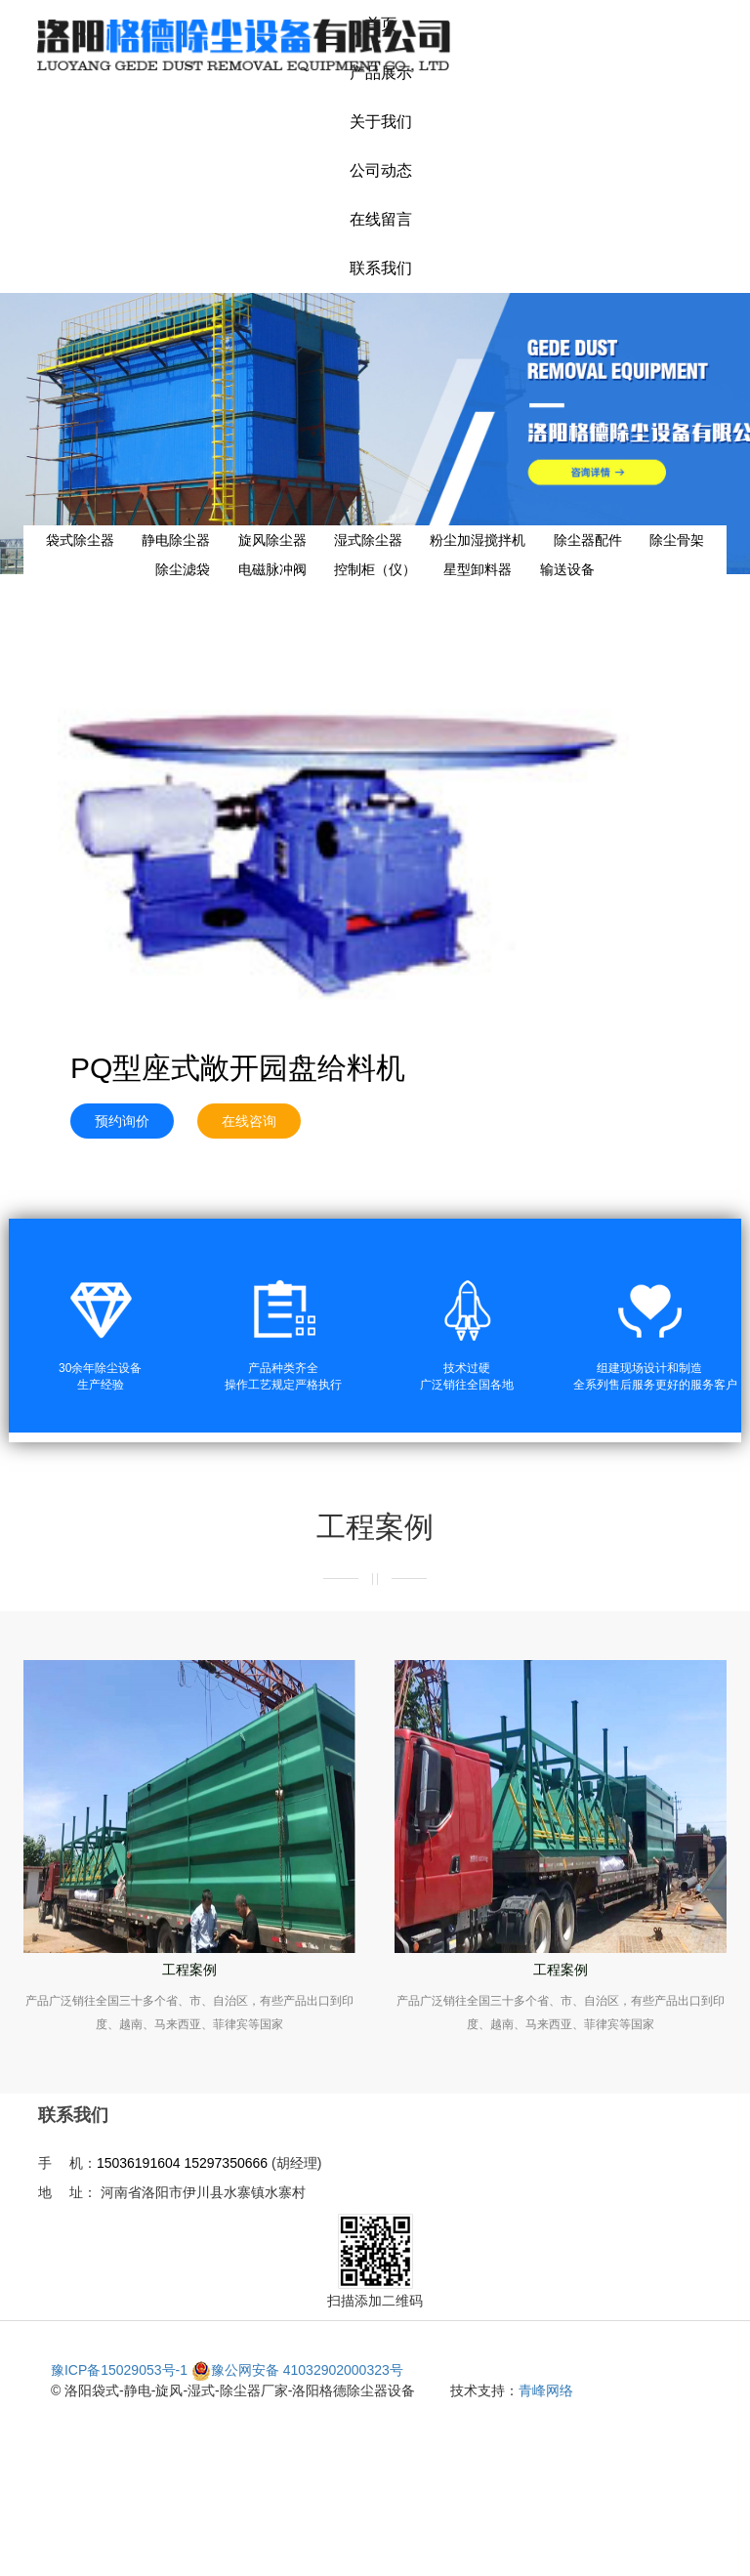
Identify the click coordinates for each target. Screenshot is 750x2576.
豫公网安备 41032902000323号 (297, 2370)
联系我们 (381, 268)
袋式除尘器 (80, 540)
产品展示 (381, 72)
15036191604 (139, 2163)
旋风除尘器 (272, 540)
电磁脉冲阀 (272, 569)
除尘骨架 (676, 540)
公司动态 (381, 170)
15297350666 (226, 2163)
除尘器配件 (588, 540)
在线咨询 (249, 1121)
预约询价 (122, 1121)
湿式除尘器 (368, 540)
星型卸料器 (477, 569)
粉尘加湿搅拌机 (477, 540)
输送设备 (567, 569)
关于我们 (381, 121)
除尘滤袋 (182, 569)
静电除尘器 (176, 540)
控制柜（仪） (375, 569)
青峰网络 (546, 2390)
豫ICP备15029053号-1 (119, 2370)
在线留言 (381, 219)
